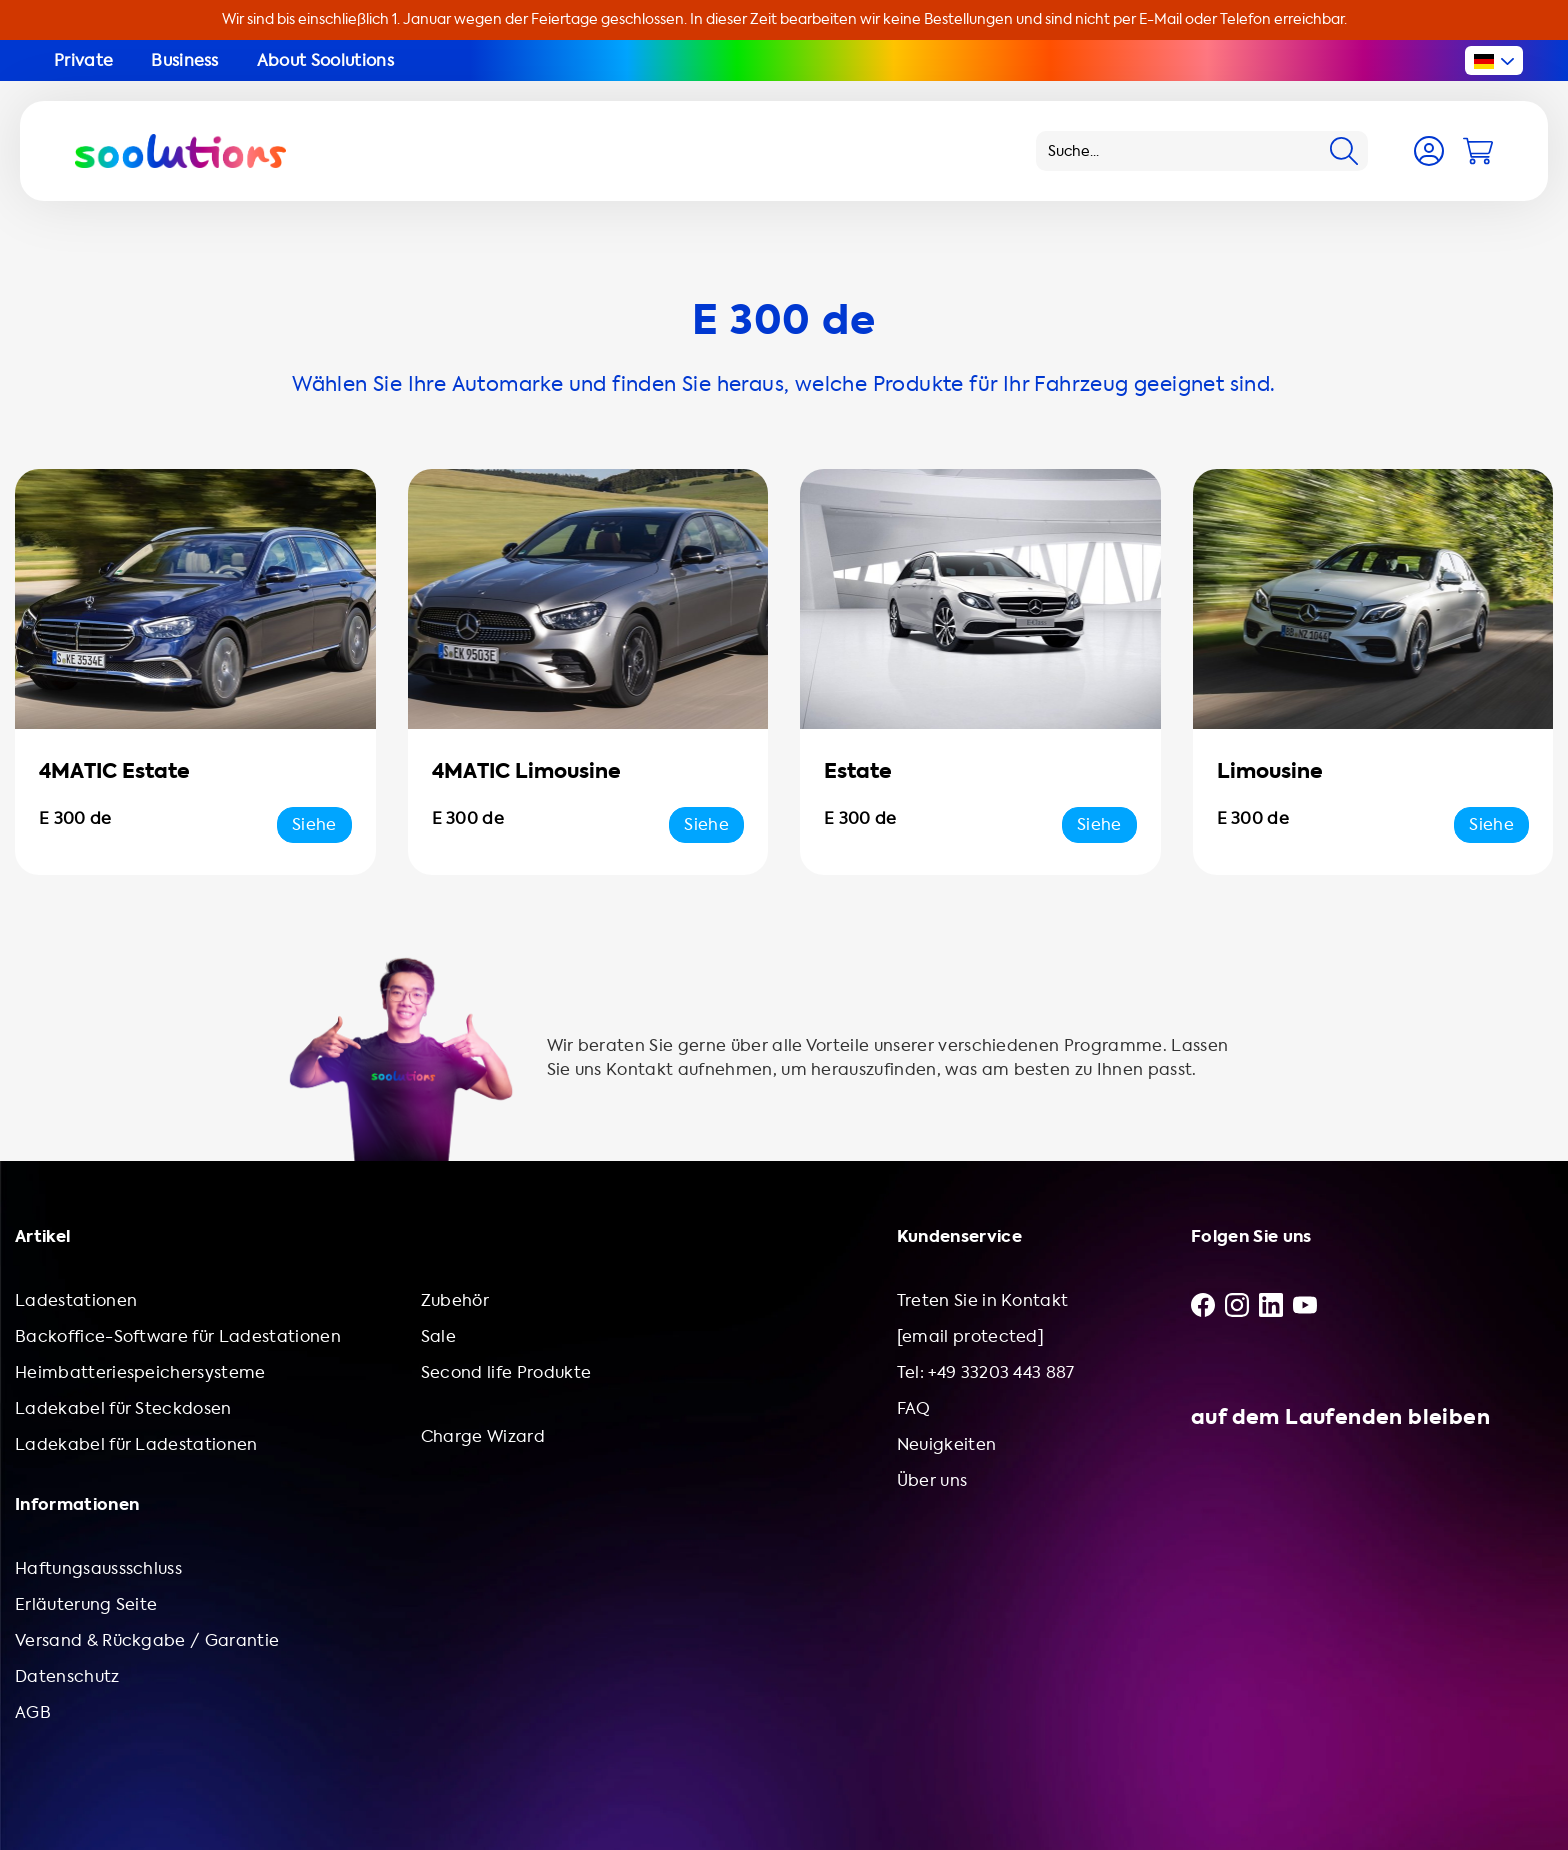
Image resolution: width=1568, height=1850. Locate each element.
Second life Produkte (506, 1372)
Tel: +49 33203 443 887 (986, 1372)
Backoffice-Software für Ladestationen (178, 1336)
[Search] (1344, 151)
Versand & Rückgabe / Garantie (147, 1640)
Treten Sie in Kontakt (983, 1300)
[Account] (1429, 151)
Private (83, 60)
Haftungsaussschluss (98, 1568)
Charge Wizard (483, 1436)
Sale (438, 1336)
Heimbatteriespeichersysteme (140, 1372)
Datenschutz (67, 1676)
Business (185, 60)
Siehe (314, 824)
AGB (33, 1712)
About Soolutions (325, 60)
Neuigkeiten (947, 1444)
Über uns (932, 1480)
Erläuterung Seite (86, 1604)
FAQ (914, 1408)
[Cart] (1478, 151)
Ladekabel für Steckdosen (123, 1408)
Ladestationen (76, 1300)
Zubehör (455, 1300)
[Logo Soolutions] (180, 151)
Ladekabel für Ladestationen (136, 1444)
